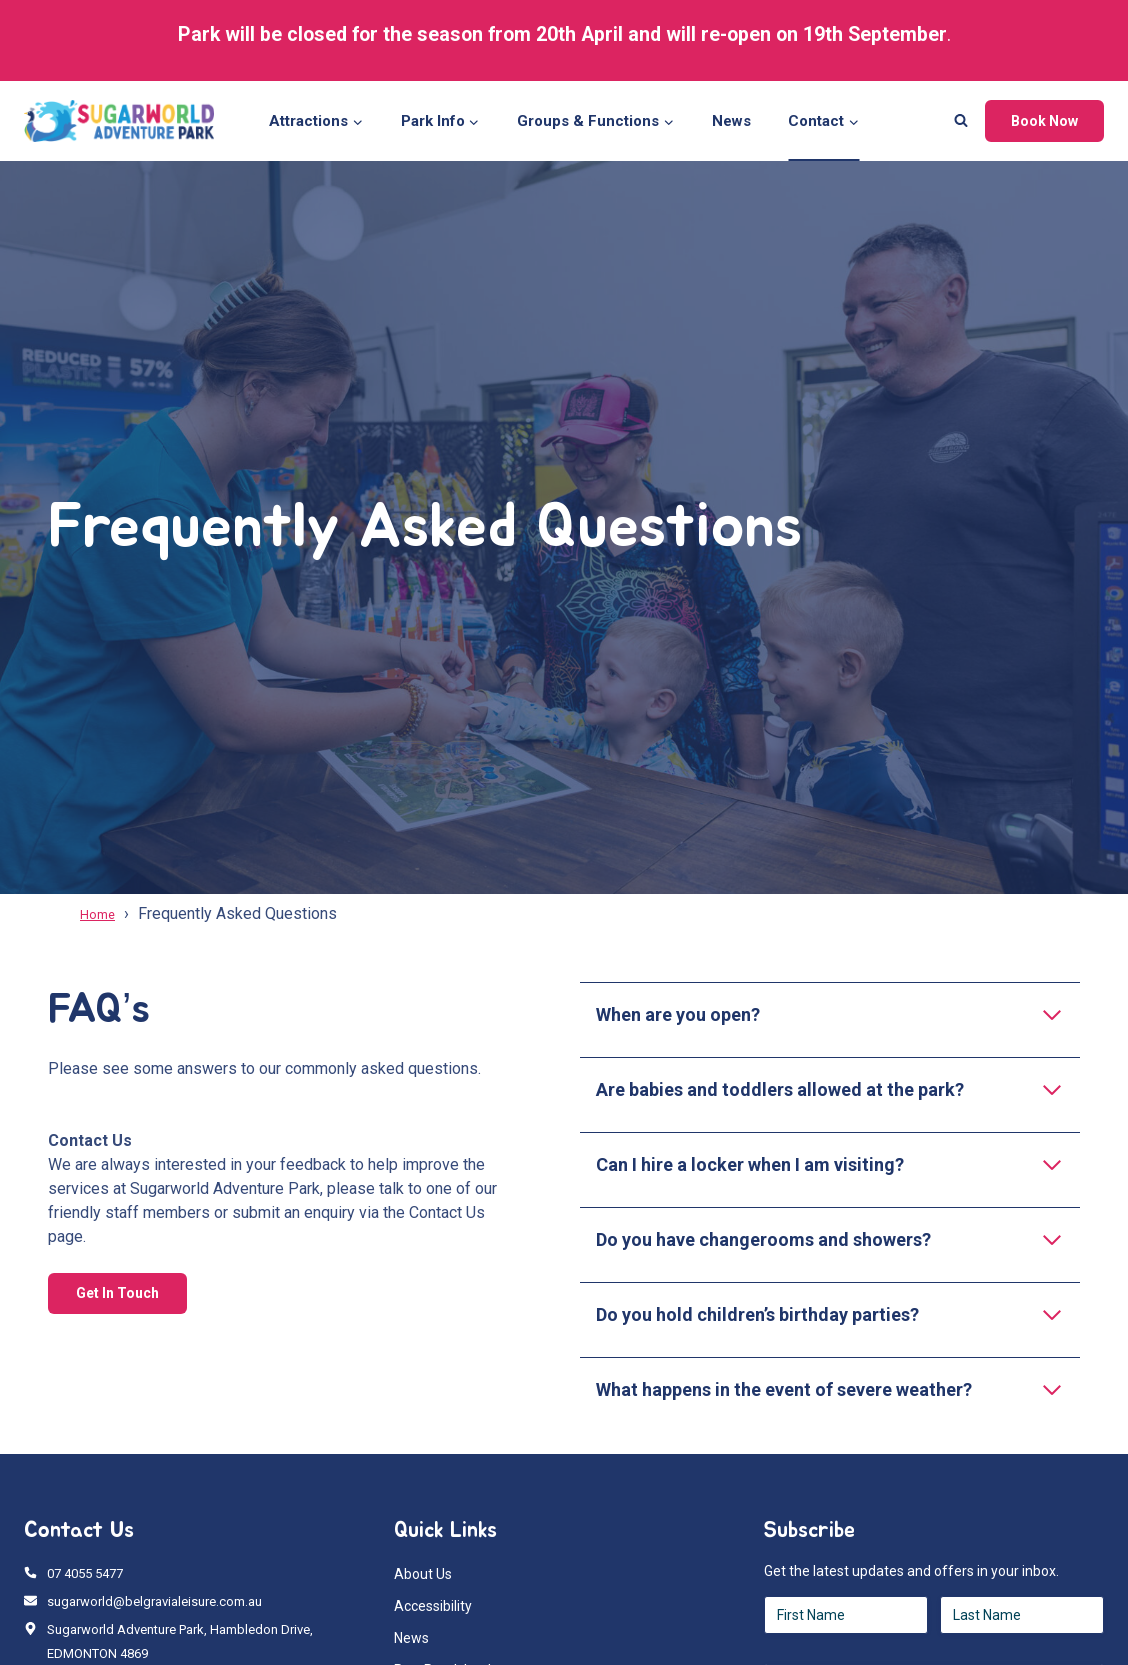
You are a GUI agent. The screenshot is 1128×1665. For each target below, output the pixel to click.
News (731, 121)
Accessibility (433, 1606)
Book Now (1044, 121)
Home (101, 913)
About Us (423, 1574)
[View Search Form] (961, 121)
